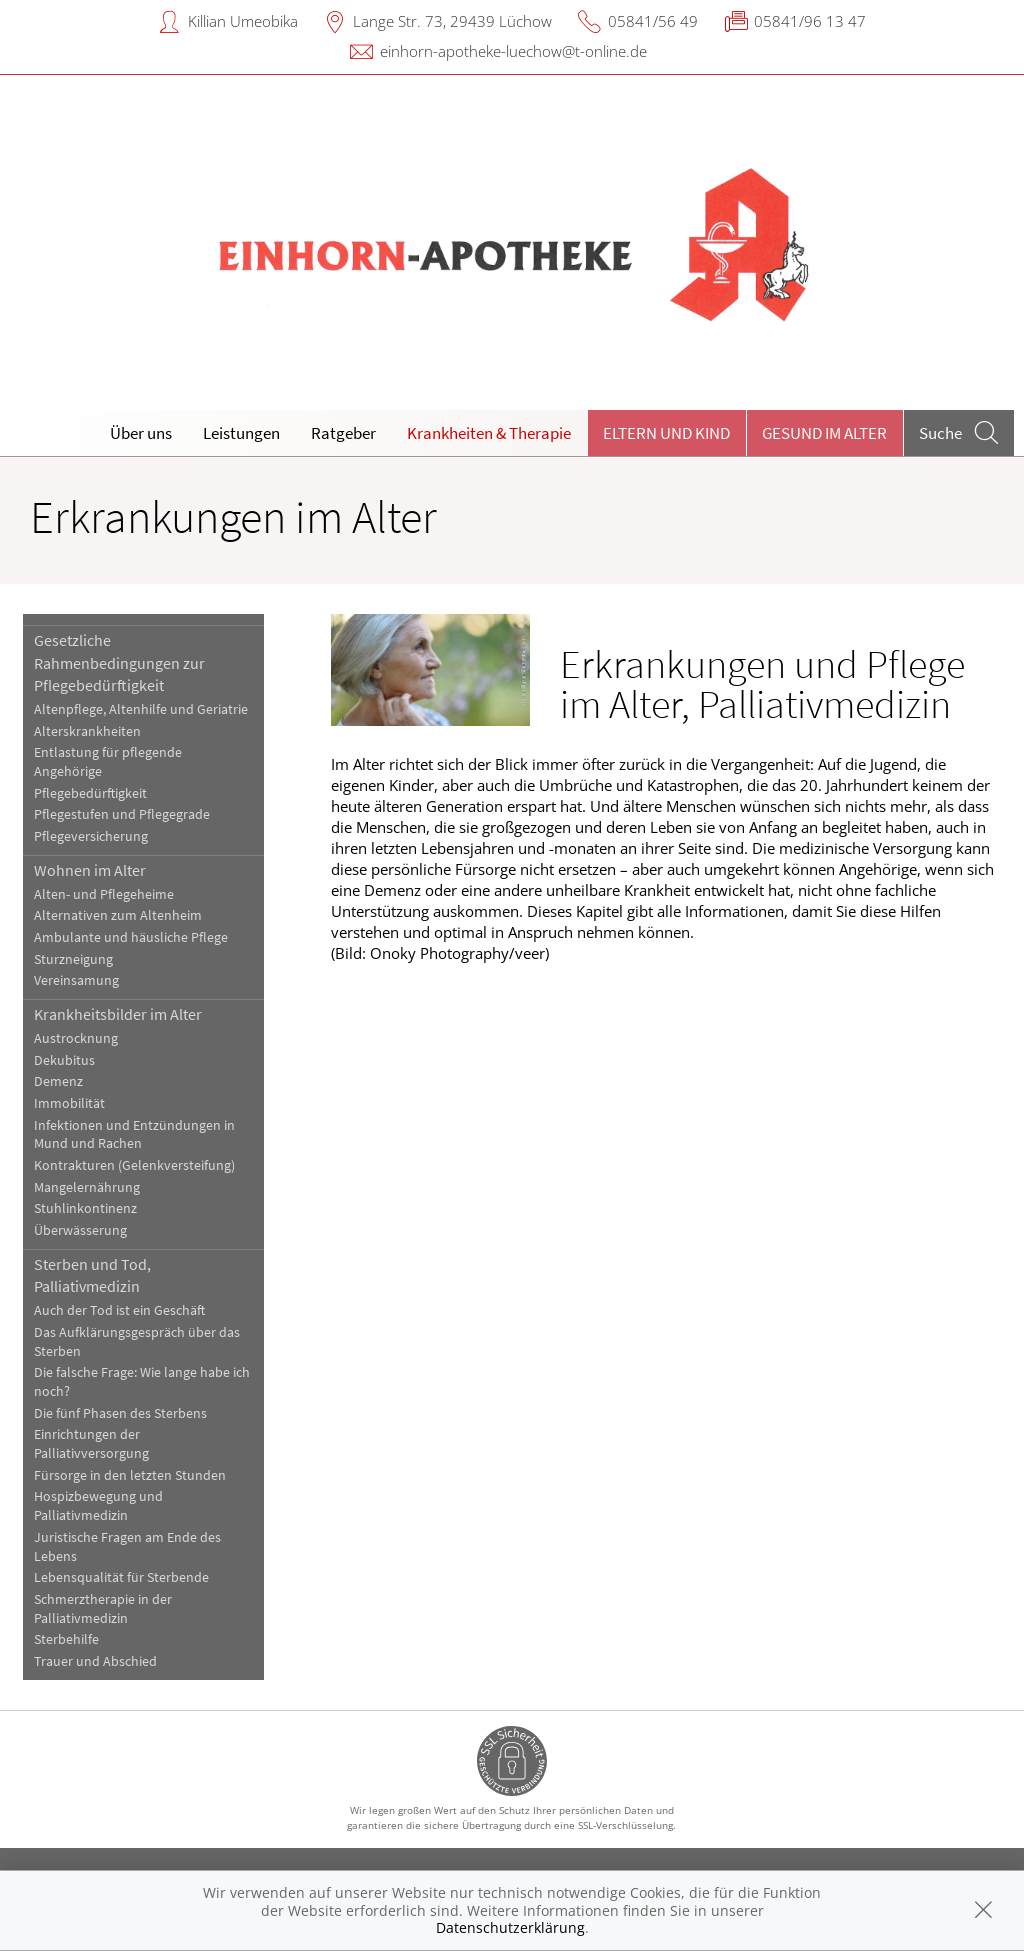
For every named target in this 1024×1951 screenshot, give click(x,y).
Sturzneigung (73, 959)
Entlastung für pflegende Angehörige (108, 762)
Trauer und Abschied (95, 1661)
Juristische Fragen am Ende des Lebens (127, 1547)
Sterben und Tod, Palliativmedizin (92, 1275)
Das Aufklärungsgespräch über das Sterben (137, 1342)
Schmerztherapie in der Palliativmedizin (103, 1609)
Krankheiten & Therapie (489, 433)
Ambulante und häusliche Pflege (131, 937)
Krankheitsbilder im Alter (118, 1014)
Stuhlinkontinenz (85, 1208)
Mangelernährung (87, 1187)
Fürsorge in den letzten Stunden (130, 1475)
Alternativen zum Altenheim (118, 915)
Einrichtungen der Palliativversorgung (91, 1444)
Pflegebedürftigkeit (90, 793)
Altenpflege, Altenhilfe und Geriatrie (141, 709)
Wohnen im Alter (90, 870)
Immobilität (69, 1103)
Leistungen (241, 433)
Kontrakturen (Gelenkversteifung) (134, 1165)
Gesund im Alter (824, 433)
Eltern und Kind (666, 433)
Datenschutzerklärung (510, 1927)
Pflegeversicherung (91, 836)
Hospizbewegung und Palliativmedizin (98, 1506)
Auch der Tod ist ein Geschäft (119, 1310)
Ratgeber (343, 433)
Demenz (58, 1081)
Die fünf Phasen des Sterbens (120, 1413)
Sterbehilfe (66, 1639)
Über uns (141, 433)
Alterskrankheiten (87, 731)
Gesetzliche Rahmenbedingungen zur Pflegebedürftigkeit (119, 662)
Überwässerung (80, 1230)
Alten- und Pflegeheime (104, 894)
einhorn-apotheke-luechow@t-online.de (513, 51)
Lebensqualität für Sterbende (121, 1577)
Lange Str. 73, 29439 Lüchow (452, 21)
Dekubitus (64, 1060)
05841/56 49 (653, 21)
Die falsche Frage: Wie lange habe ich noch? (142, 1382)
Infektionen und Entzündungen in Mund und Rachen (134, 1135)
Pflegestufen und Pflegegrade (122, 814)
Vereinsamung (76, 980)
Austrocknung (76, 1038)
